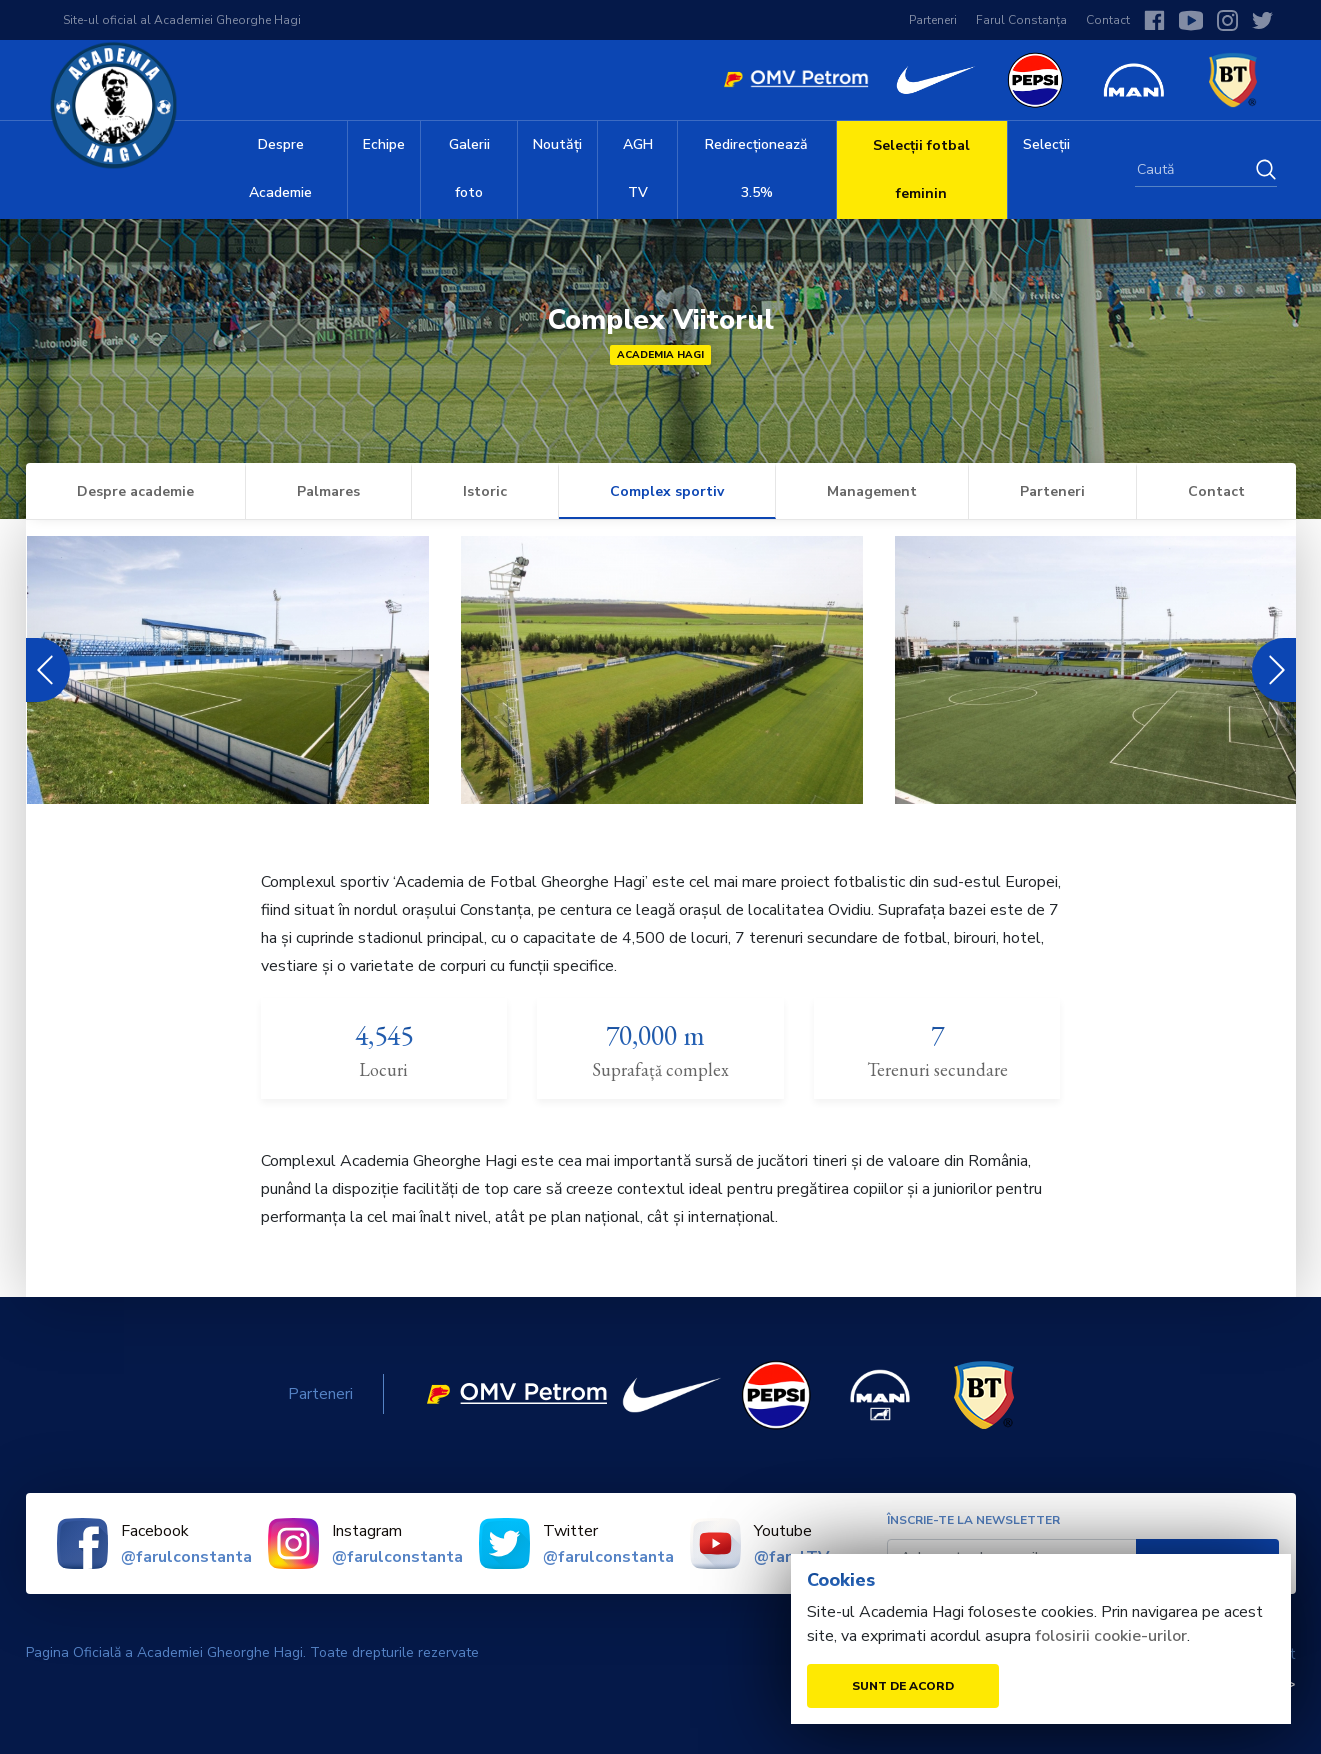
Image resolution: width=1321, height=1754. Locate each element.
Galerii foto (469, 168)
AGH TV (638, 168)
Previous (42, 670)
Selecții (1046, 144)
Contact (1108, 20)
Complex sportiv (667, 491)
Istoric (485, 491)
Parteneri (933, 20)
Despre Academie (280, 168)
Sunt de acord (903, 1686)
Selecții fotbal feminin (921, 169)
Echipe (384, 144)
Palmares (328, 491)
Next (1274, 670)
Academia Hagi (660, 355)
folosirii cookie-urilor (1111, 1636)
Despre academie (135, 491)
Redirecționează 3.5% (756, 168)
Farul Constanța (1021, 20)
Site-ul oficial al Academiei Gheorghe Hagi (182, 20)
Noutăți (557, 144)
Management (872, 491)
